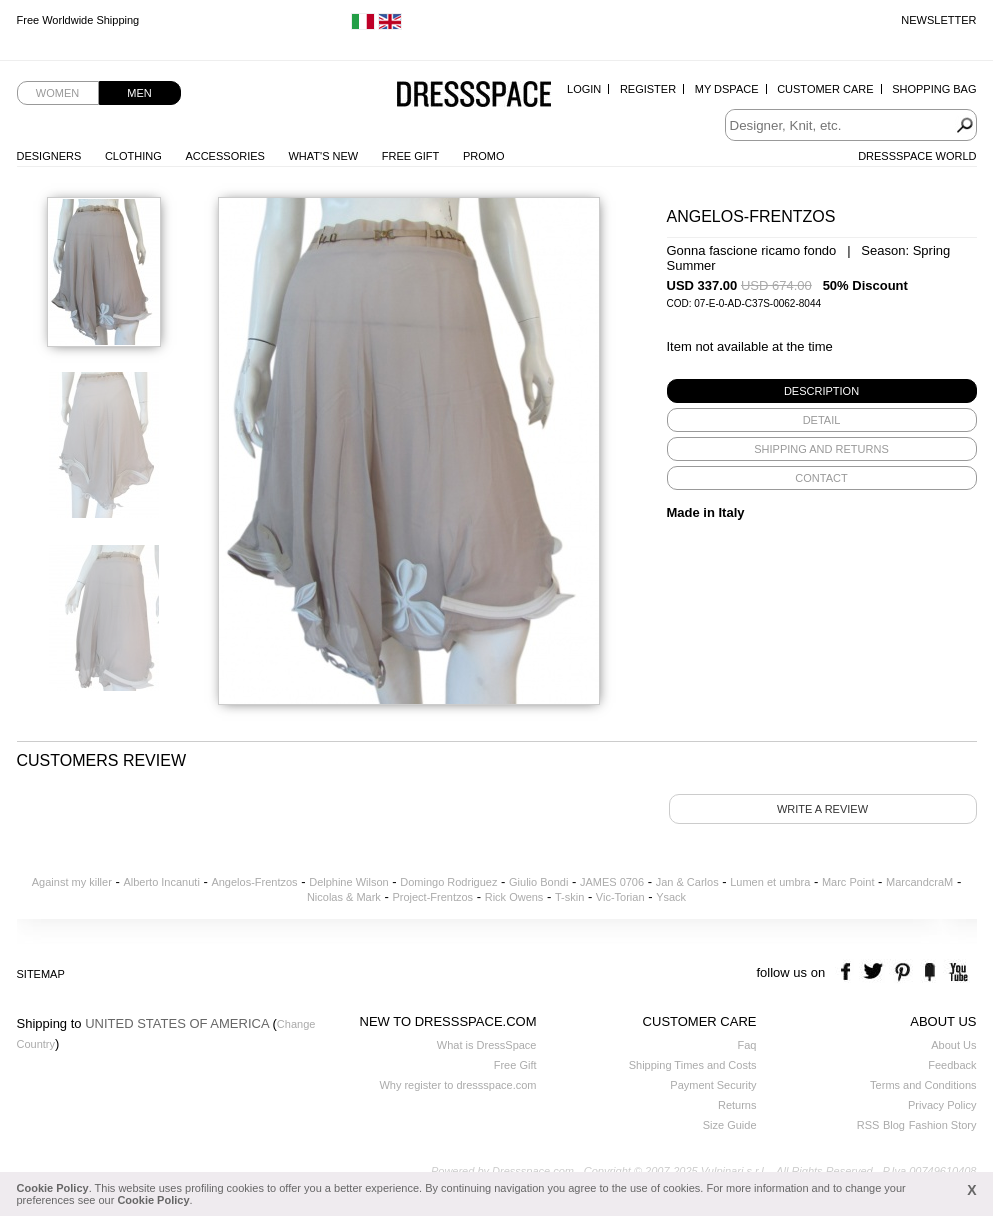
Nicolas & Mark (344, 897)
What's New (323, 156)
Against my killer (72, 882)
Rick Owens (514, 897)
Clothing (133, 156)
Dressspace (474, 95)
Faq (747, 1045)
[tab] (822, 391)
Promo (484, 156)
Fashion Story (943, 1125)
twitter (875, 972)
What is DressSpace (487, 1045)
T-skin (569, 897)
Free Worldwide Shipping (78, 20)
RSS (868, 1125)
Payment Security (713, 1085)
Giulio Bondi (538, 882)
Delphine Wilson (348, 882)
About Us (953, 1045)
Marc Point (848, 882)
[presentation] (822, 391)
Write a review (822, 809)
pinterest (902, 972)
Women (57, 93)
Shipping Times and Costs (693, 1065)
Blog (894, 1125)
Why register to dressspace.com (457, 1085)
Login (584, 89)
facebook (848, 972)
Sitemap (41, 974)
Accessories (224, 156)
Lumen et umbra (770, 882)
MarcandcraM (919, 882)
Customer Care (825, 89)
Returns (737, 1105)
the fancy (929, 972)
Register (648, 89)
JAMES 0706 (612, 882)
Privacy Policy (942, 1105)
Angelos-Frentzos (254, 882)
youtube (956, 972)
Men (139, 93)
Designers (49, 156)
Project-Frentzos (432, 897)
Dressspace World (917, 156)
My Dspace (727, 89)
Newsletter (938, 20)
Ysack (671, 897)
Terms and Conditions (923, 1085)
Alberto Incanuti (161, 882)
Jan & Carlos (687, 882)
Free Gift (410, 156)
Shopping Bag (934, 89)
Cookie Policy (53, 1188)
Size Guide (730, 1125)
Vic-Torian (620, 897)
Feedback (952, 1065)
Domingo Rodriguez (448, 882)
